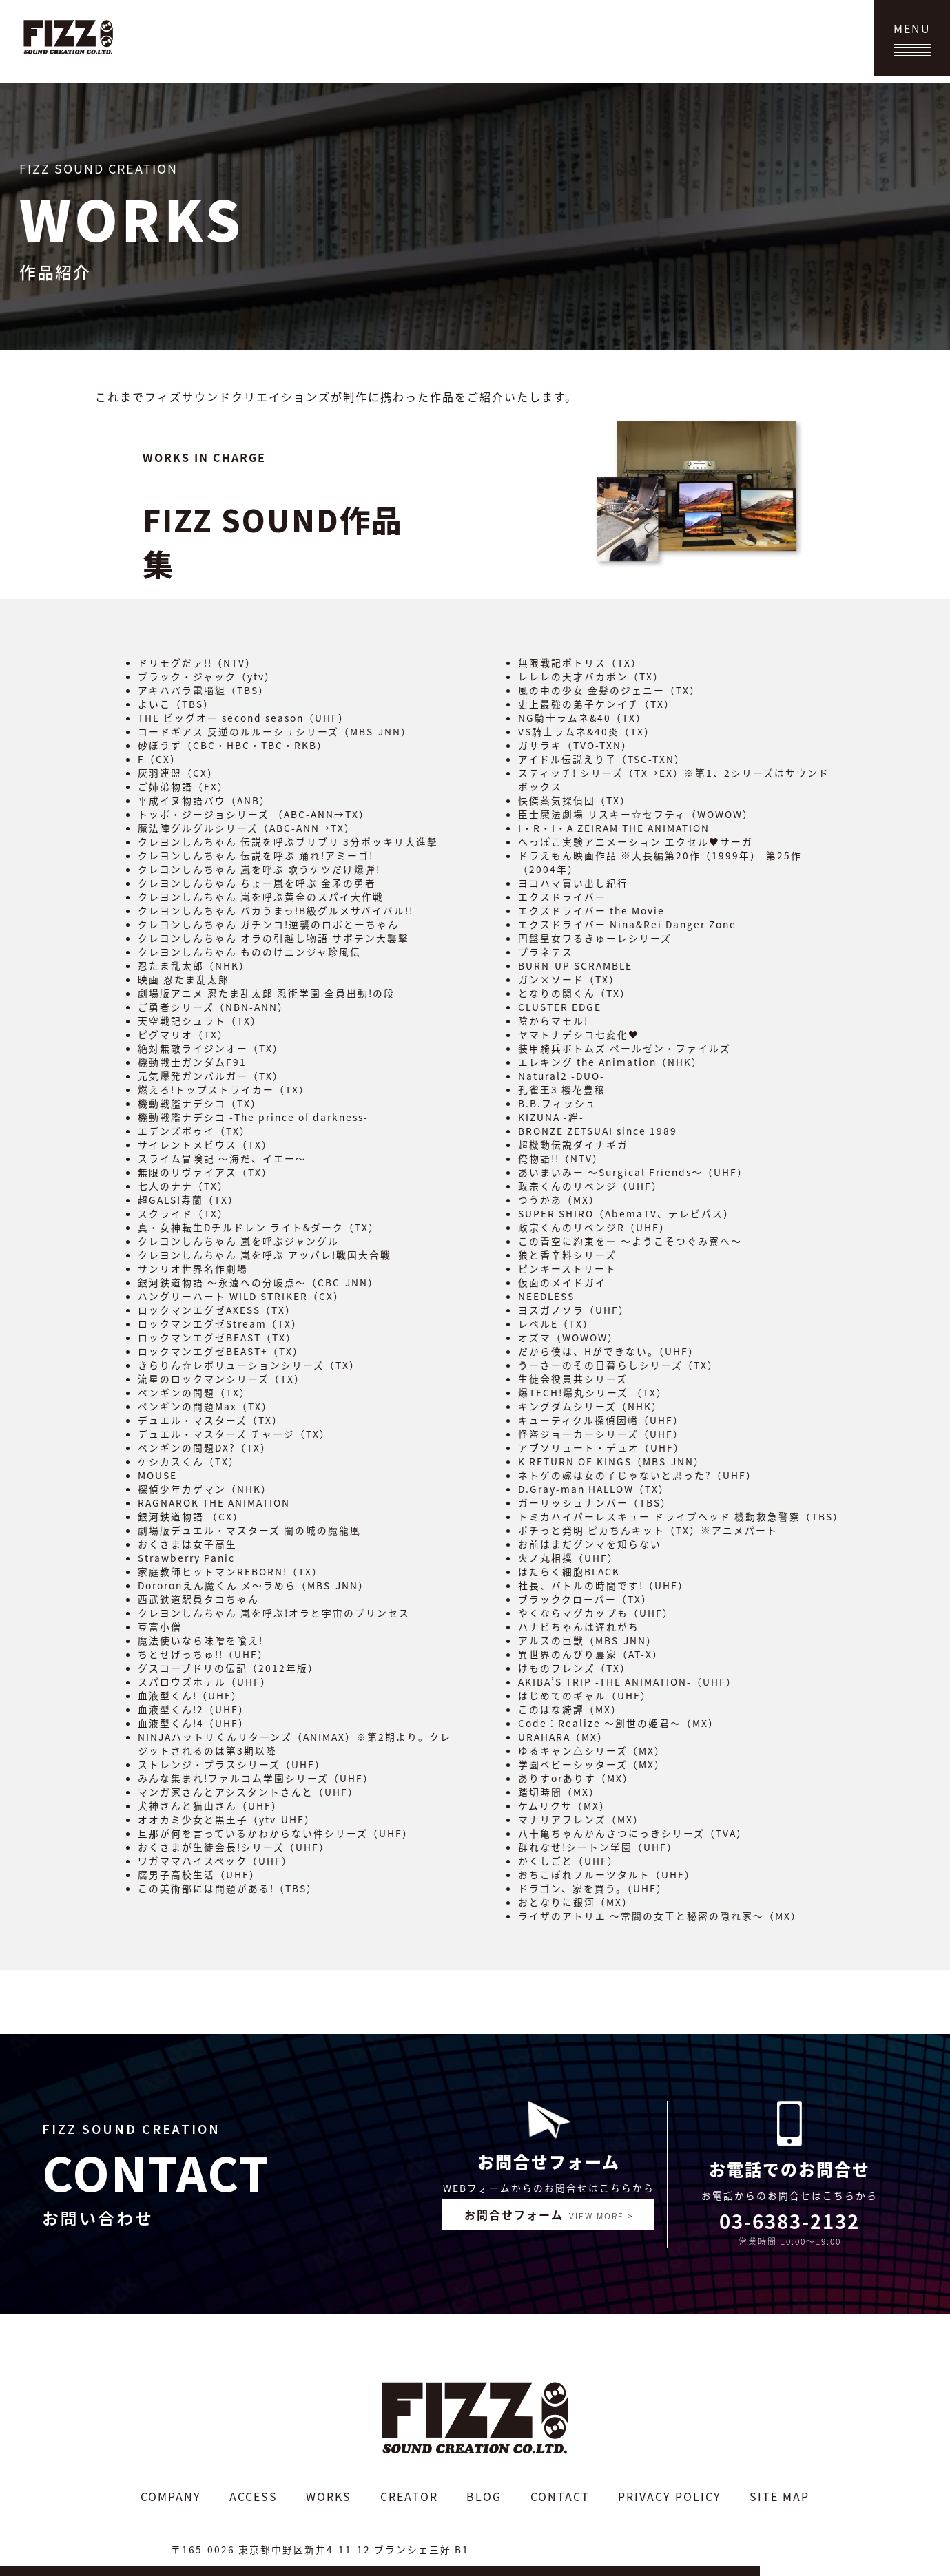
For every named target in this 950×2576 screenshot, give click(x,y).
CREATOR (409, 2496)
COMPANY (171, 2496)
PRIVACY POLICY (669, 2496)
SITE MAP (779, 2496)
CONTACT (560, 2496)
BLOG (484, 2496)
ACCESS (253, 2496)
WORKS (328, 2496)
